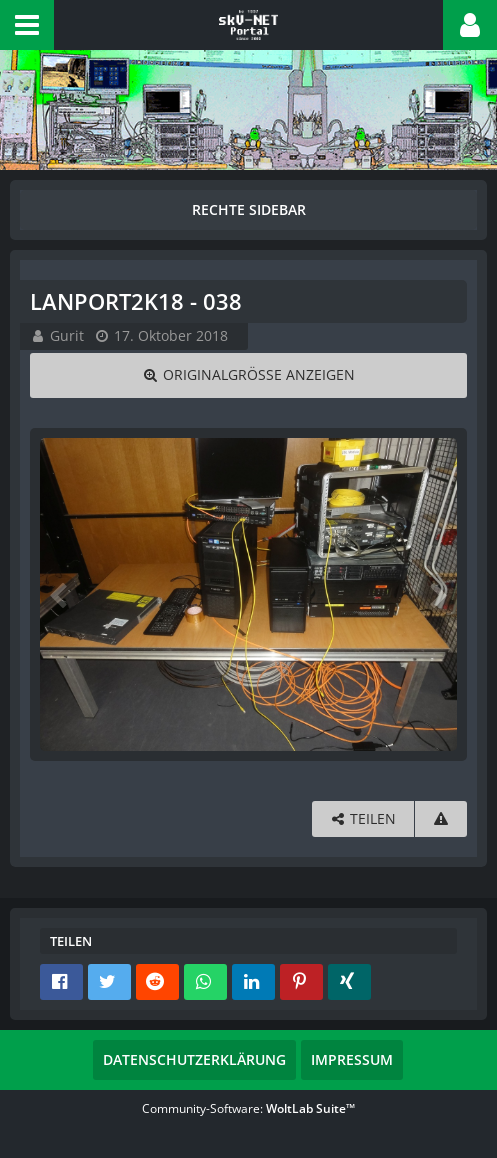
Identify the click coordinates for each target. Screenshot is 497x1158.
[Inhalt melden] (441, 819)
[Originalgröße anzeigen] (248, 375)
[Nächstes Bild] (437, 594)
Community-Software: (248, 1108)
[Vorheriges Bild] (60, 594)
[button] (27, 25)
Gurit (67, 335)
